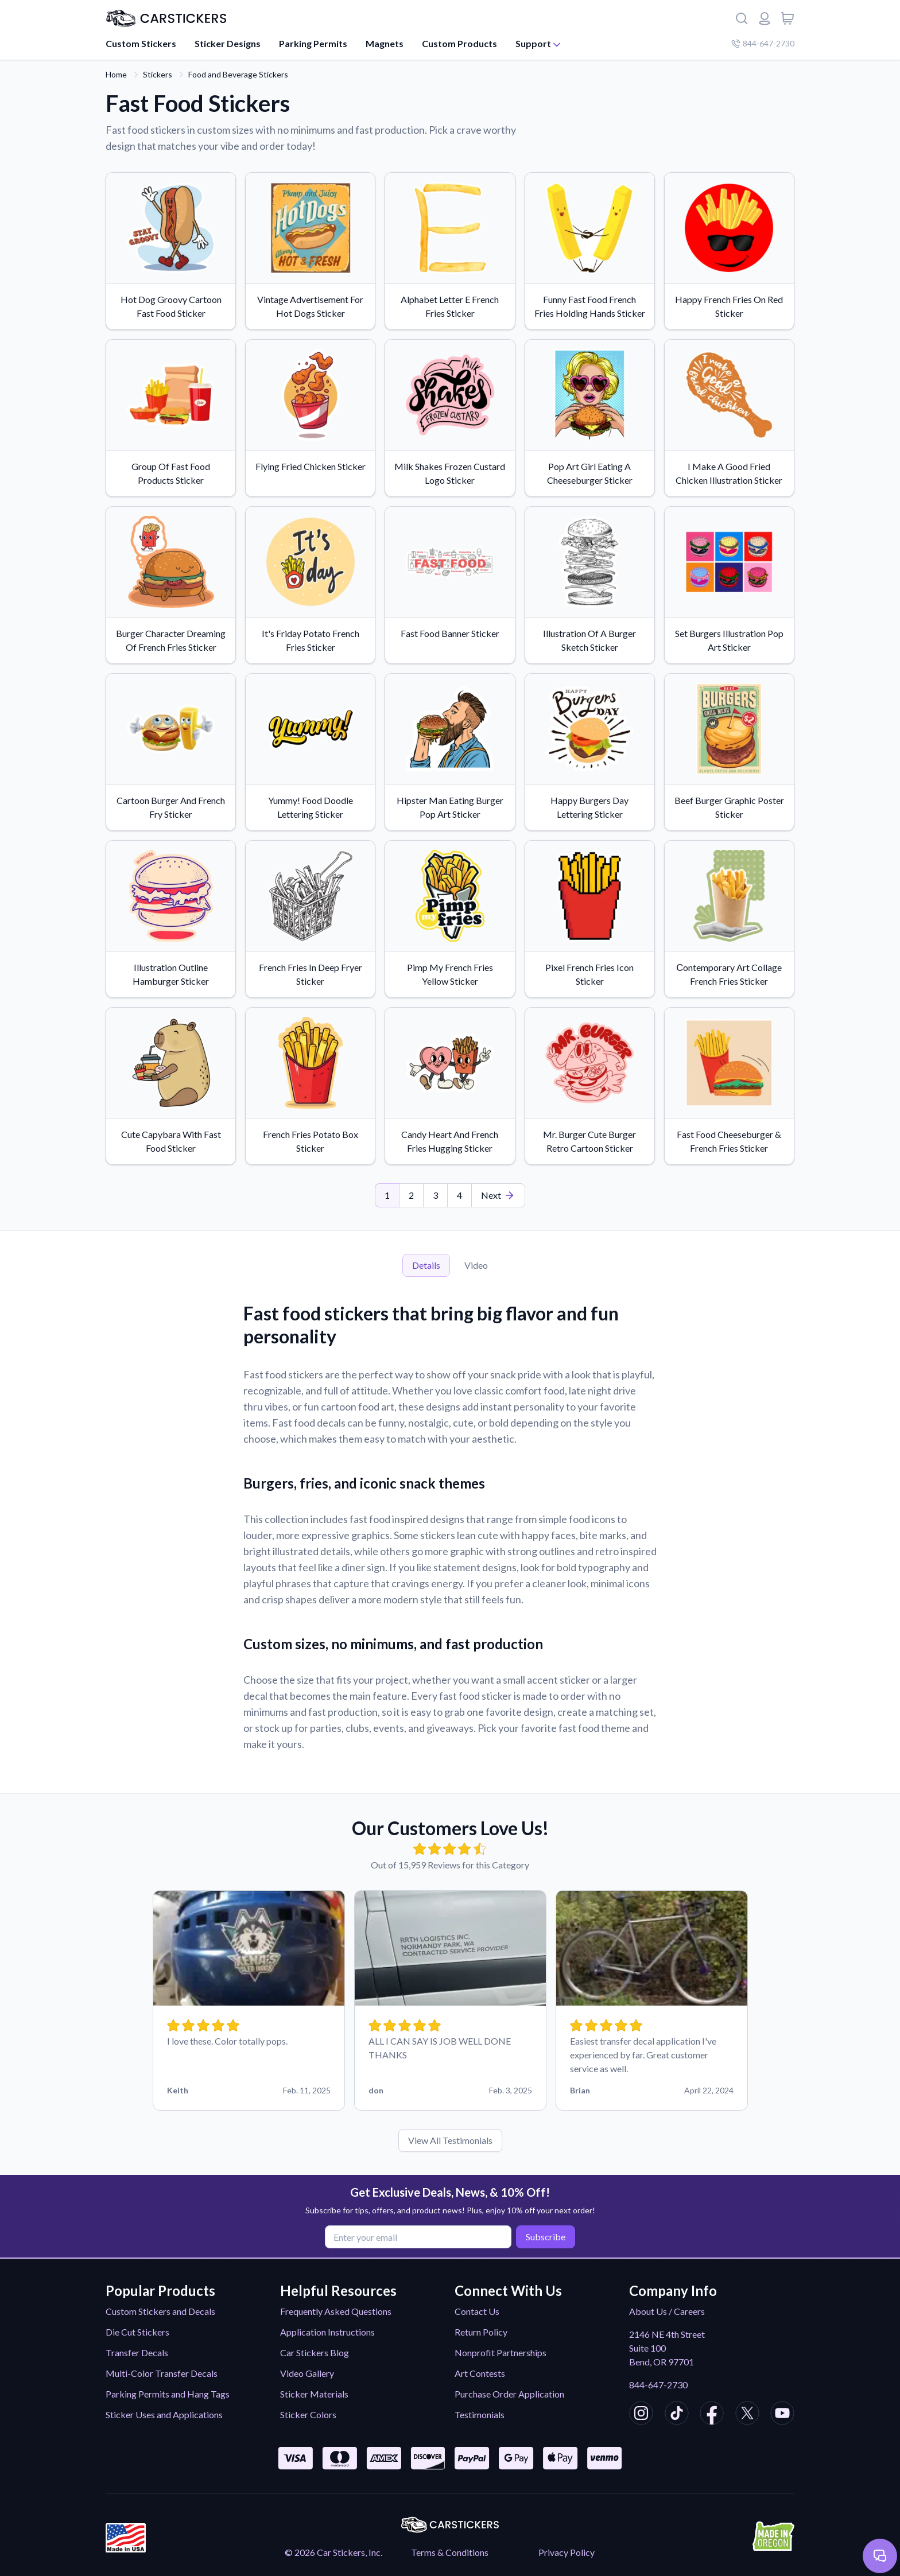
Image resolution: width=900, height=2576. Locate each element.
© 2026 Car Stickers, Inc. (333, 2552)
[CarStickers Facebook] (712, 2415)
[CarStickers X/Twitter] (747, 2415)
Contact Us (477, 2311)
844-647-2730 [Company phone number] (762, 43)
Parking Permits (313, 43)
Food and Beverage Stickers (238, 74)
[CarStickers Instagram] (641, 2415)
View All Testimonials (450, 2140)
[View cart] (787, 18)
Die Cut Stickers (137, 2331)
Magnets (385, 43)
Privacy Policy (566, 2552)
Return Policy (481, 2331)
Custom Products (459, 43)
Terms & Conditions (449, 2552)
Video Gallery (307, 2373)
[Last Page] (498, 1195)
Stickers (157, 74)
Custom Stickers (141, 43)
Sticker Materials (314, 2393)
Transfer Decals (137, 2352)
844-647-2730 (658, 2384)
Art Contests (480, 2373)
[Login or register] (764, 18)
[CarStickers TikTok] (677, 2415)
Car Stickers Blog (314, 2352)
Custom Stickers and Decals (160, 2311)
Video (476, 1265)
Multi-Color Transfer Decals (162, 2373)
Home (116, 74)
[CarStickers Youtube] (782, 2415)
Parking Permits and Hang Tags (168, 2393)
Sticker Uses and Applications (164, 2414)
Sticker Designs (228, 43)
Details (426, 1265)
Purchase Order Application (509, 2393)
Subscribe (543, 2236)
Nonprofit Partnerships (500, 2352)
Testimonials (480, 2414)
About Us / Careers (667, 2311)
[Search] (741, 18)
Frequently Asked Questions (335, 2311)
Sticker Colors (308, 2414)
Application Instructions (327, 2331)
